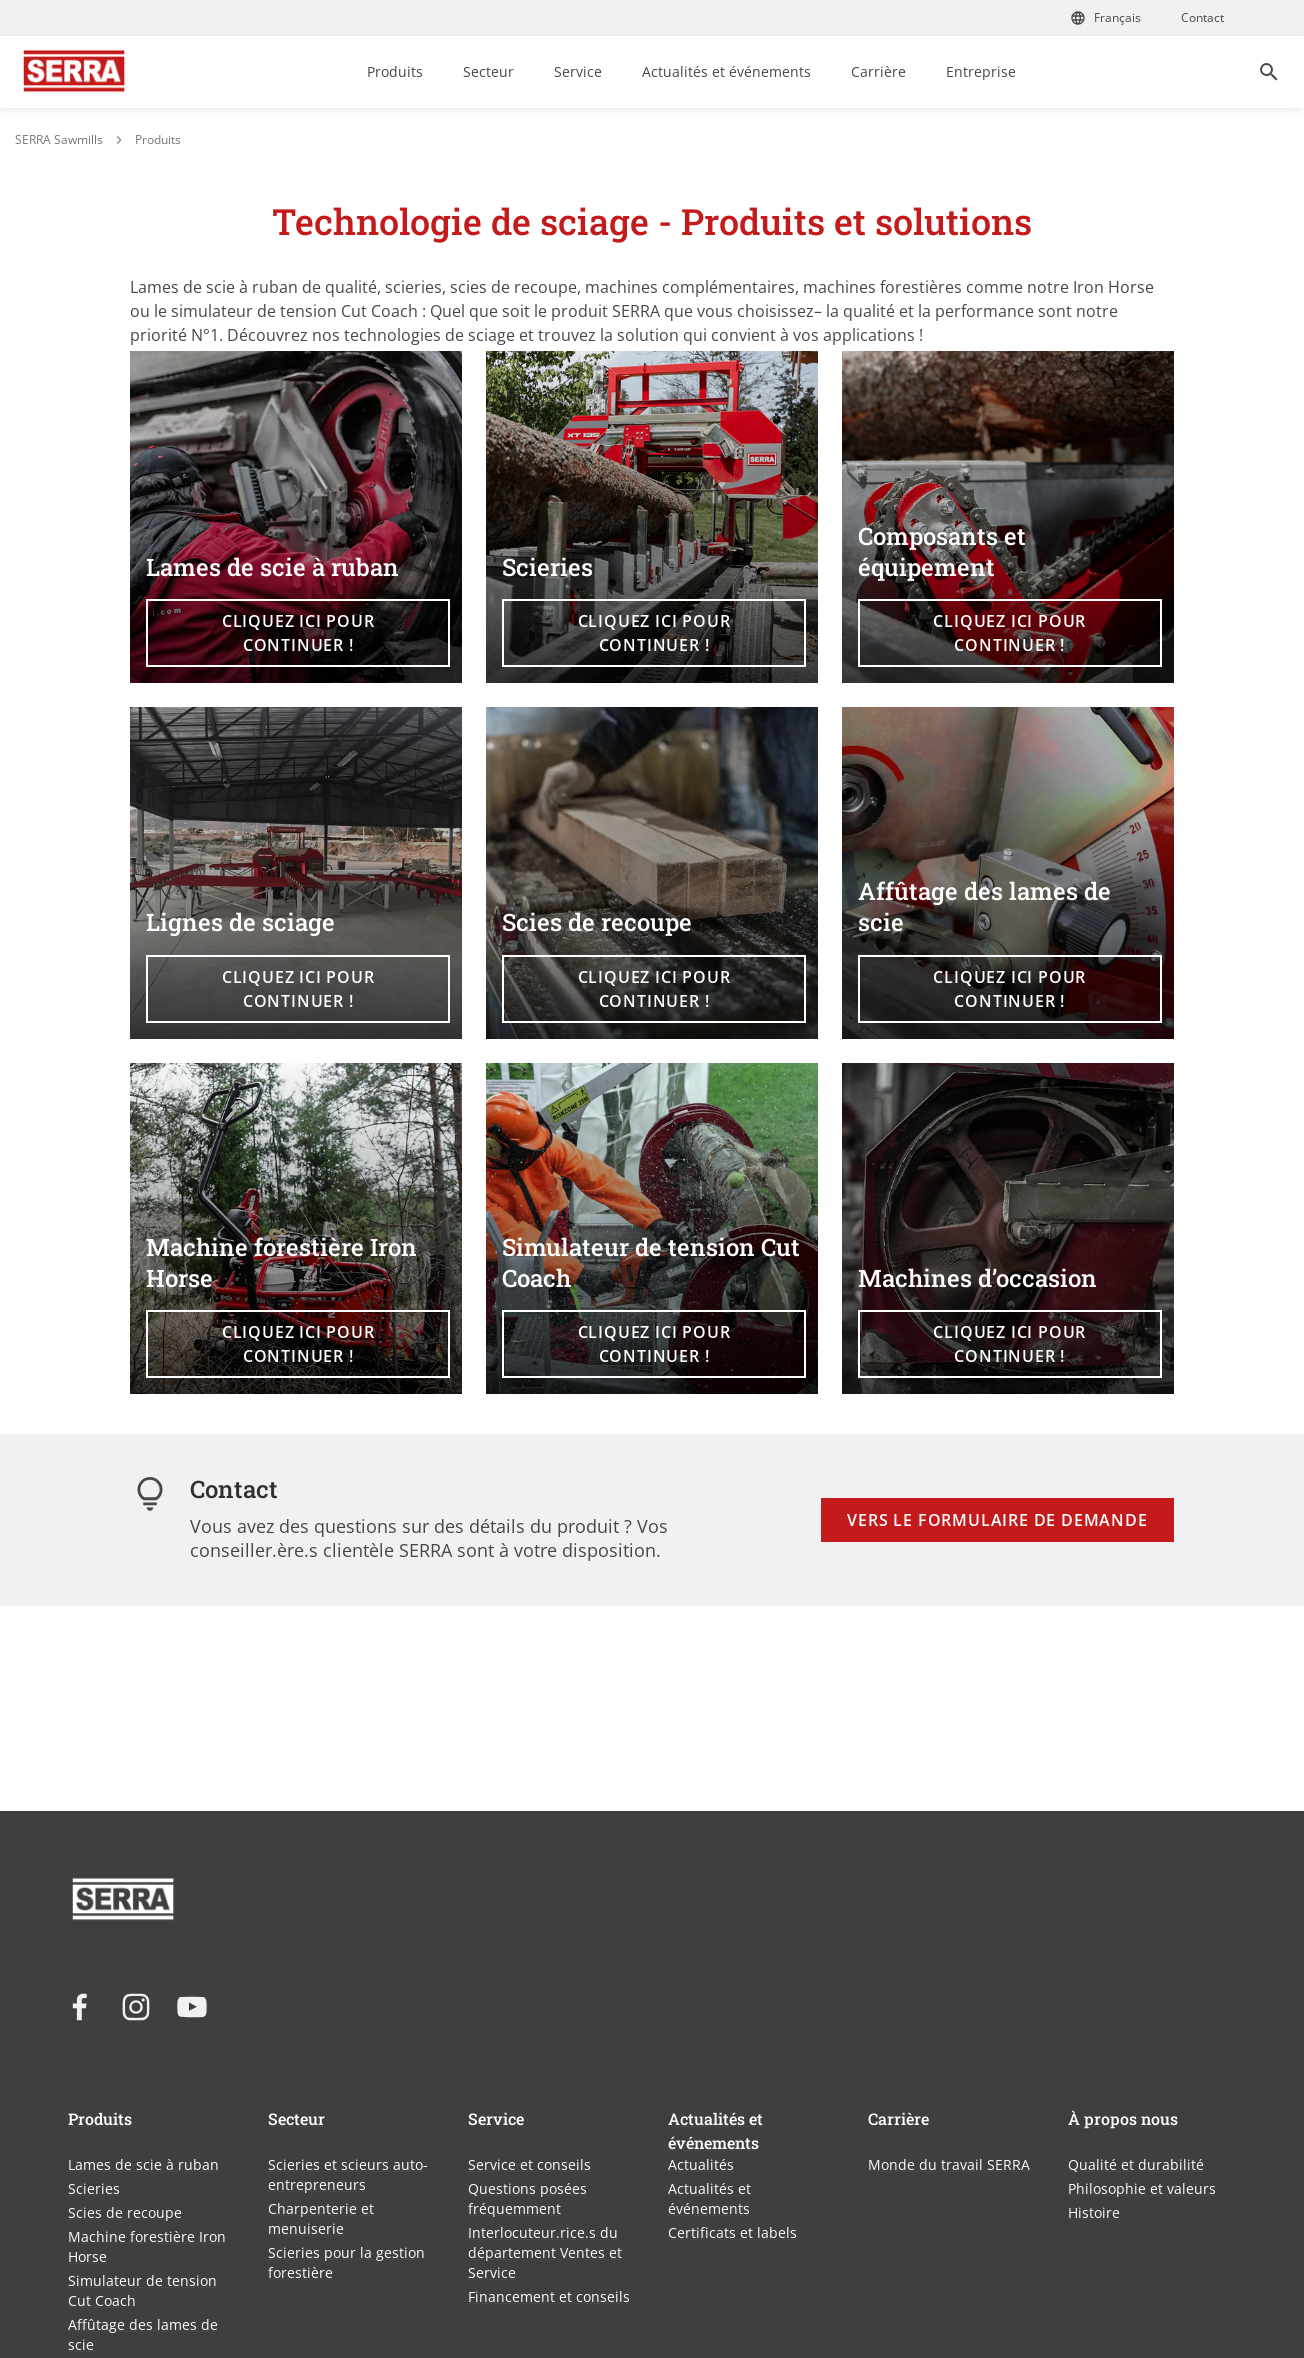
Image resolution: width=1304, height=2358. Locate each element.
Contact (1202, 17)
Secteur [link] (488, 71)
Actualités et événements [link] (726, 71)
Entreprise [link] (981, 71)
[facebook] (80, 2007)
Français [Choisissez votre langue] (1105, 17)
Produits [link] (395, 71)
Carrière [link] (878, 71)
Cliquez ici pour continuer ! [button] (298, 633)
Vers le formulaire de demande (997, 1520)
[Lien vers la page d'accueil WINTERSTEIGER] (74, 72)
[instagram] (136, 2007)
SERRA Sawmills (59, 139)
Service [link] (578, 71)
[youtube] (192, 2007)
